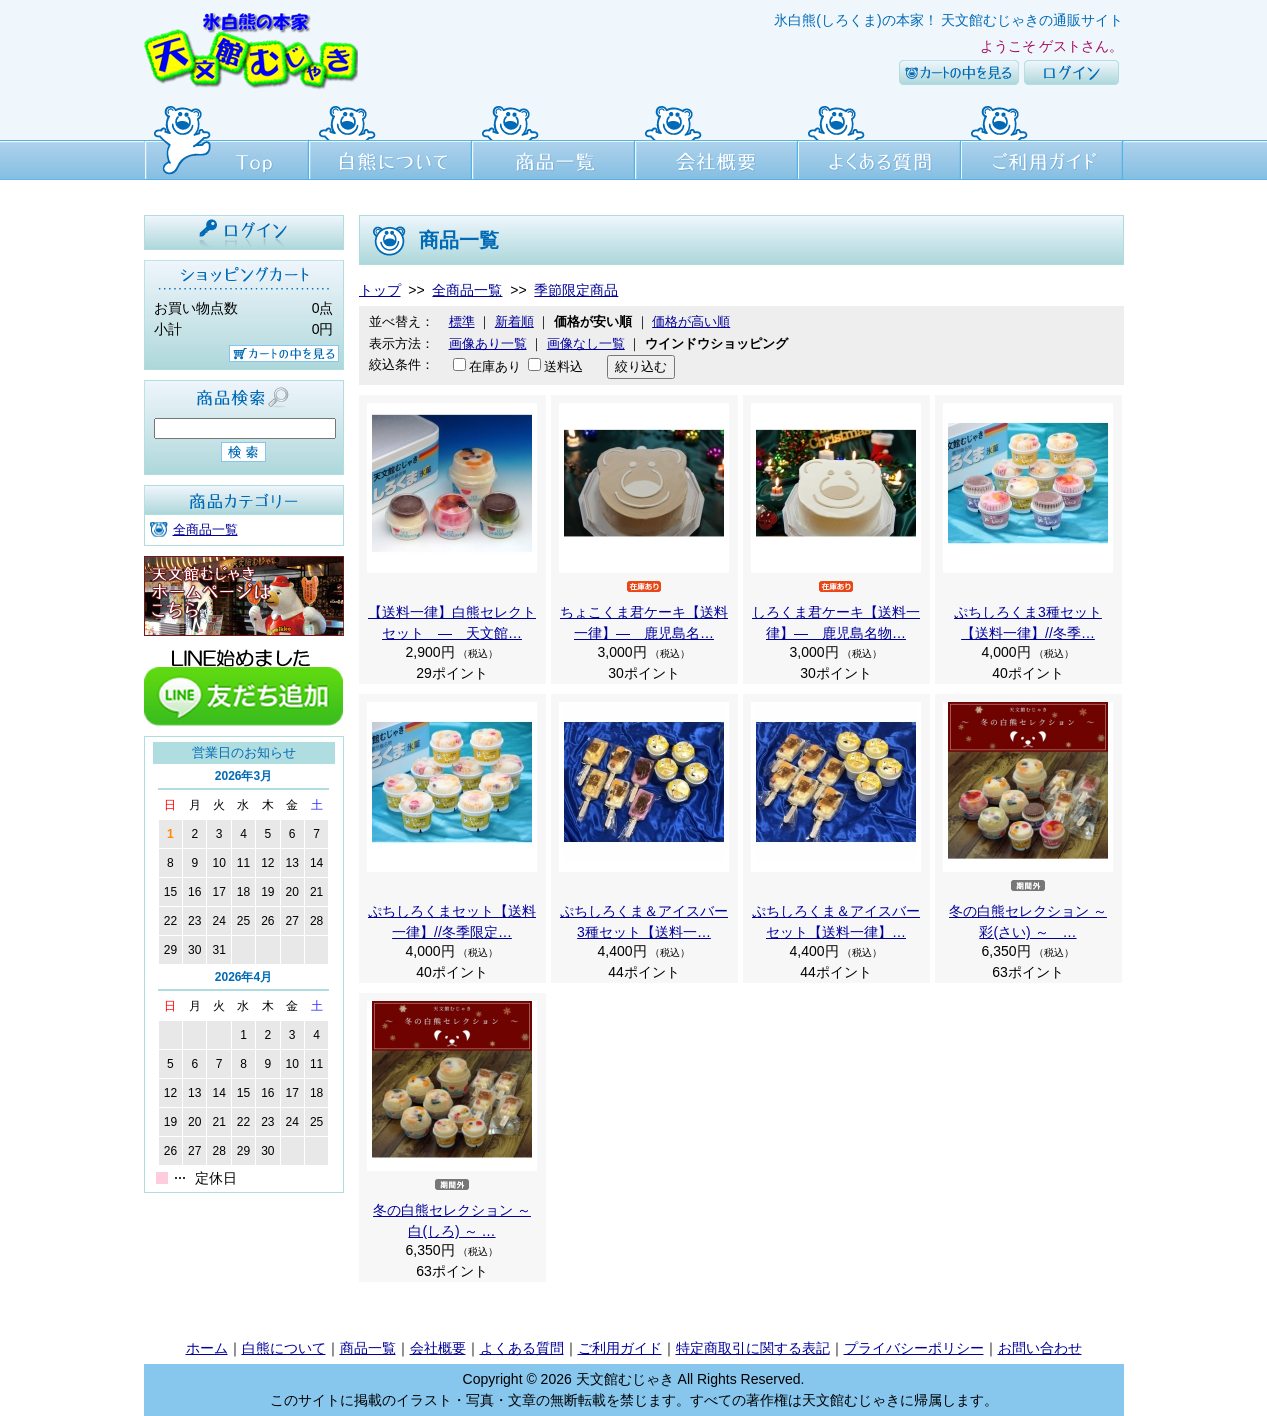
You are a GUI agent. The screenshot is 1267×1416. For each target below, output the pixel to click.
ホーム (207, 1348)
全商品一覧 (205, 529)
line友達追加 (244, 686)
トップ (380, 290)
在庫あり (495, 366)
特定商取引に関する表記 (753, 1348)
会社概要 (716, 140)
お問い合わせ (1040, 1348)
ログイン (1071, 72)
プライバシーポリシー (914, 1348)
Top (226, 140)
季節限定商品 (576, 290)
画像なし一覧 (586, 343)
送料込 (563, 366)
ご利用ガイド (1042, 140)
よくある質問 (879, 140)
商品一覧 (553, 140)
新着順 (514, 321)
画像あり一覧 (488, 343)
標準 (462, 321)
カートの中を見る (959, 72)
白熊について (390, 140)
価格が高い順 (691, 321)
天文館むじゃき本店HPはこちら (244, 596)
